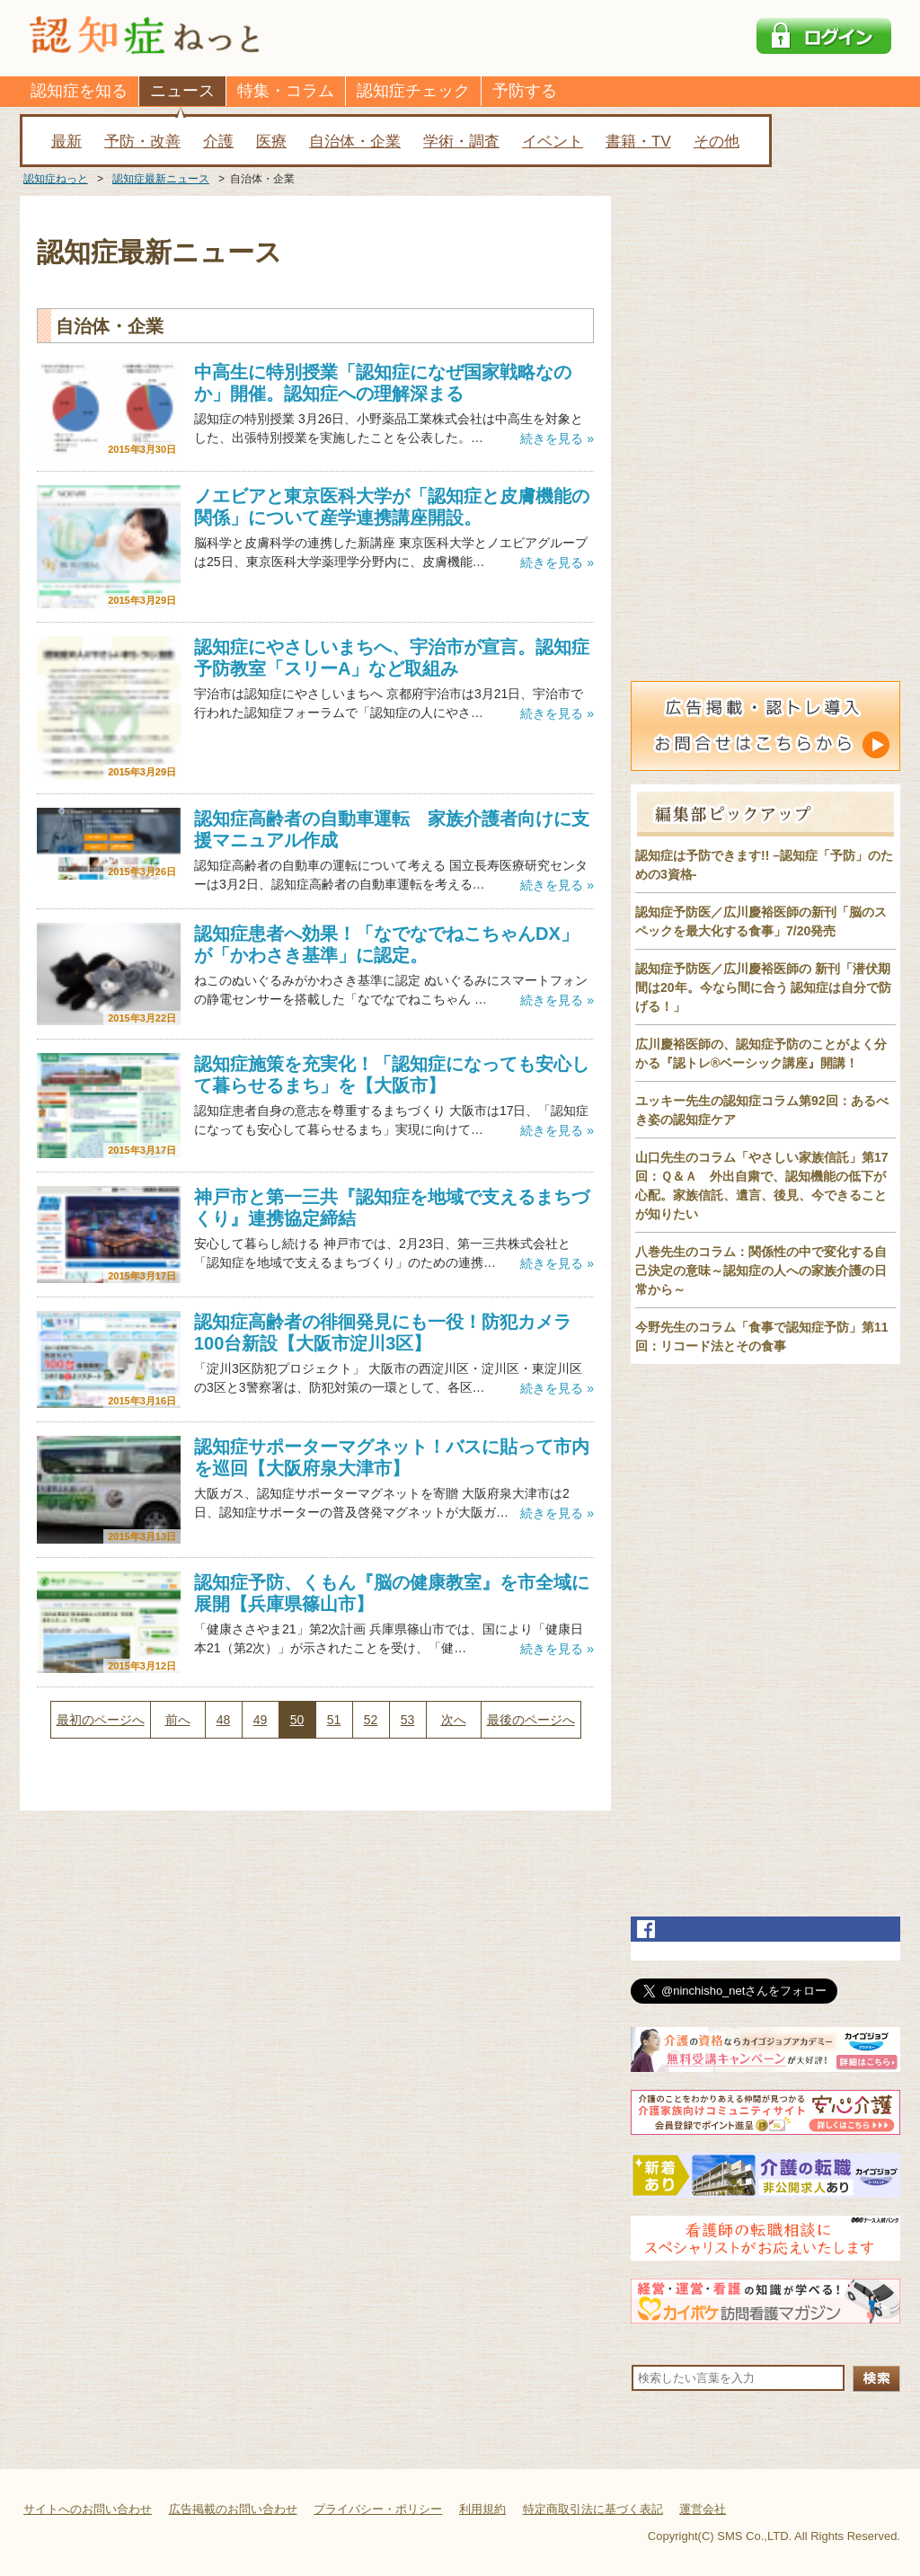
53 (408, 1720)
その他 (716, 141)
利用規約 (482, 2509)
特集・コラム (285, 91)
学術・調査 (461, 141)
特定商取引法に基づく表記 (593, 2509)
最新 (66, 141)
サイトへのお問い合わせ (87, 2509)
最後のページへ (531, 1720)
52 (371, 1720)
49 (260, 1720)
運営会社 (702, 2509)
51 (334, 1720)
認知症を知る (79, 91)
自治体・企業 (355, 141)
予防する (524, 91)
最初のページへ (101, 1720)
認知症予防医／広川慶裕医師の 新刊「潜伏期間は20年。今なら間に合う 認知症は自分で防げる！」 (763, 987)
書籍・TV (638, 141)
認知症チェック (413, 91)
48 (224, 1720)
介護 (218, 141)
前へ (177, 1720)
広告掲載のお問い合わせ (233, 2509)
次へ (453, 1720)
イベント (552, 141)
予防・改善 (142, 141)
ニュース (182, 91)
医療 (271, 141)
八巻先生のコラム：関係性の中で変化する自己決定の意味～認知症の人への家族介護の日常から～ (761, 1270)
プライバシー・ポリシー (378, 2509)
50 (297, 1720)
